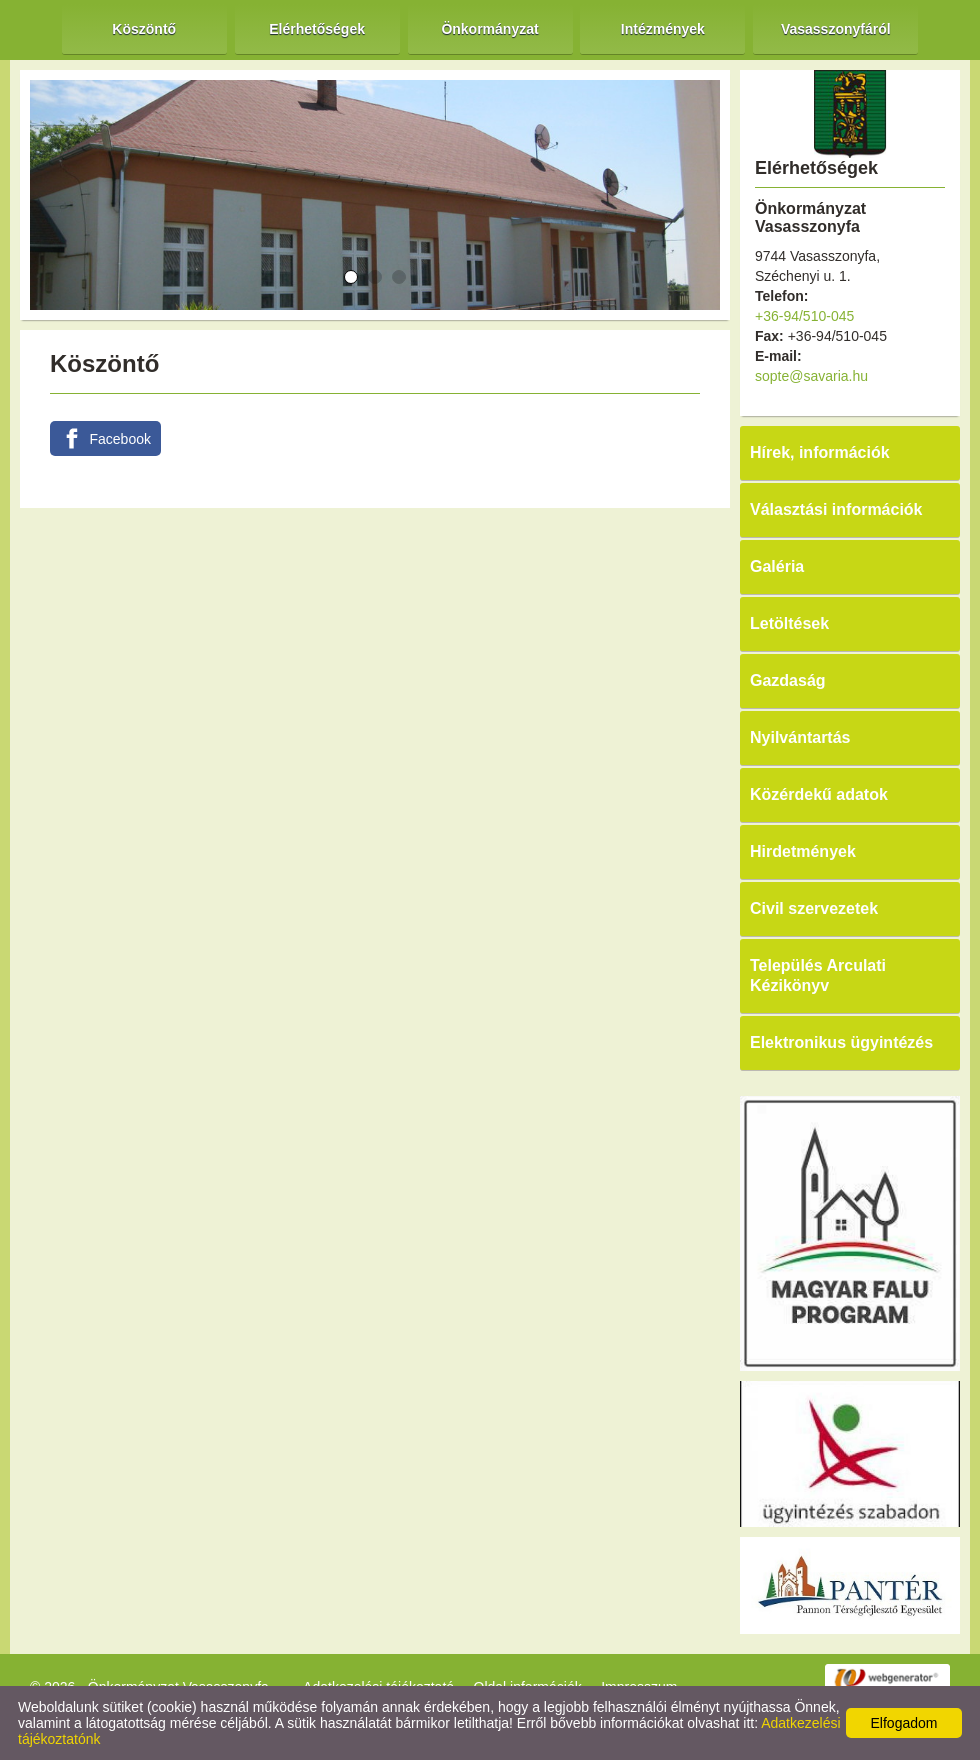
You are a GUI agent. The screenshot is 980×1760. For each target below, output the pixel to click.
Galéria (777, 566)
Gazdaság (788, 680)
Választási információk (836, 509)
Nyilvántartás (800, 737)
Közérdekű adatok (819, 794)
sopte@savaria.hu (811, 376)
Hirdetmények (803, 851)
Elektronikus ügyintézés (841, 1042)
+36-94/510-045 (804, 316)
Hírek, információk (820, 452)
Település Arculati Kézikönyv (818, 975)
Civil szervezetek (814, 908)
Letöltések (789, 623)
